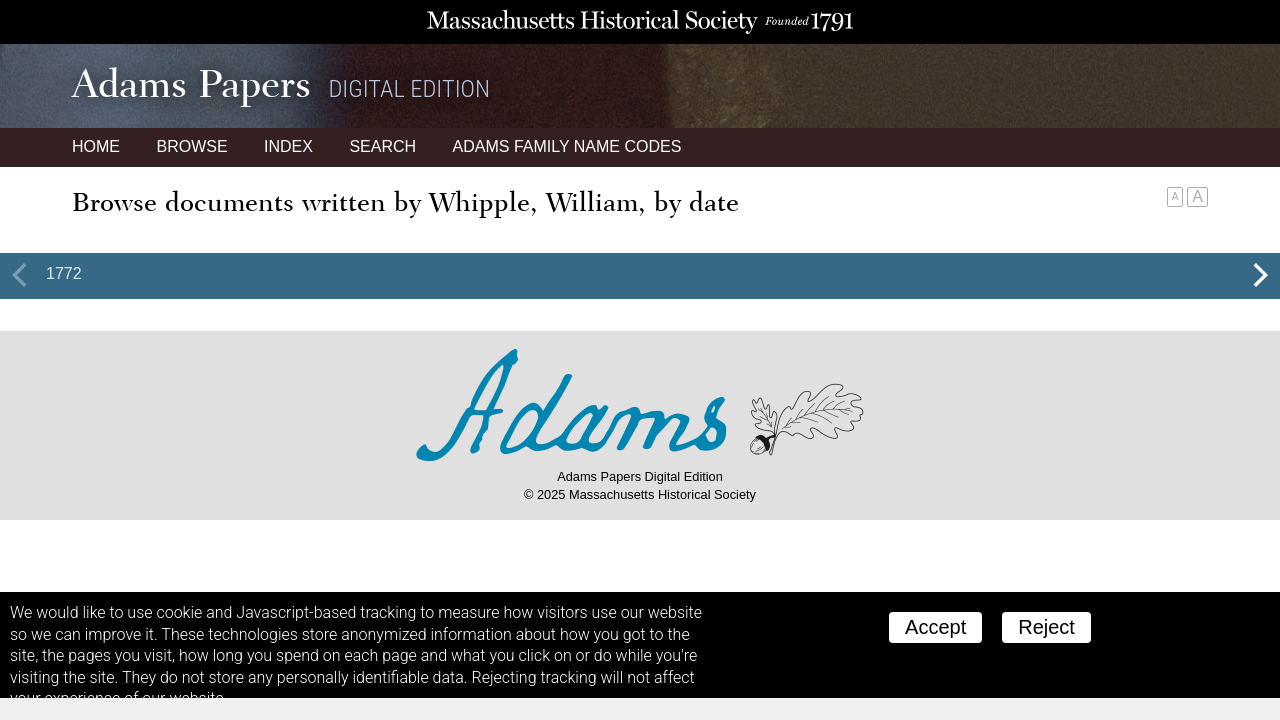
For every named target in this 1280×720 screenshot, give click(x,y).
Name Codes (567, 146)
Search (382, 146)
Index (288, 146)
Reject (1046, 627)
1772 (64, 273)
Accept (935, 627)
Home (96, 146)
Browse (191, 146)
